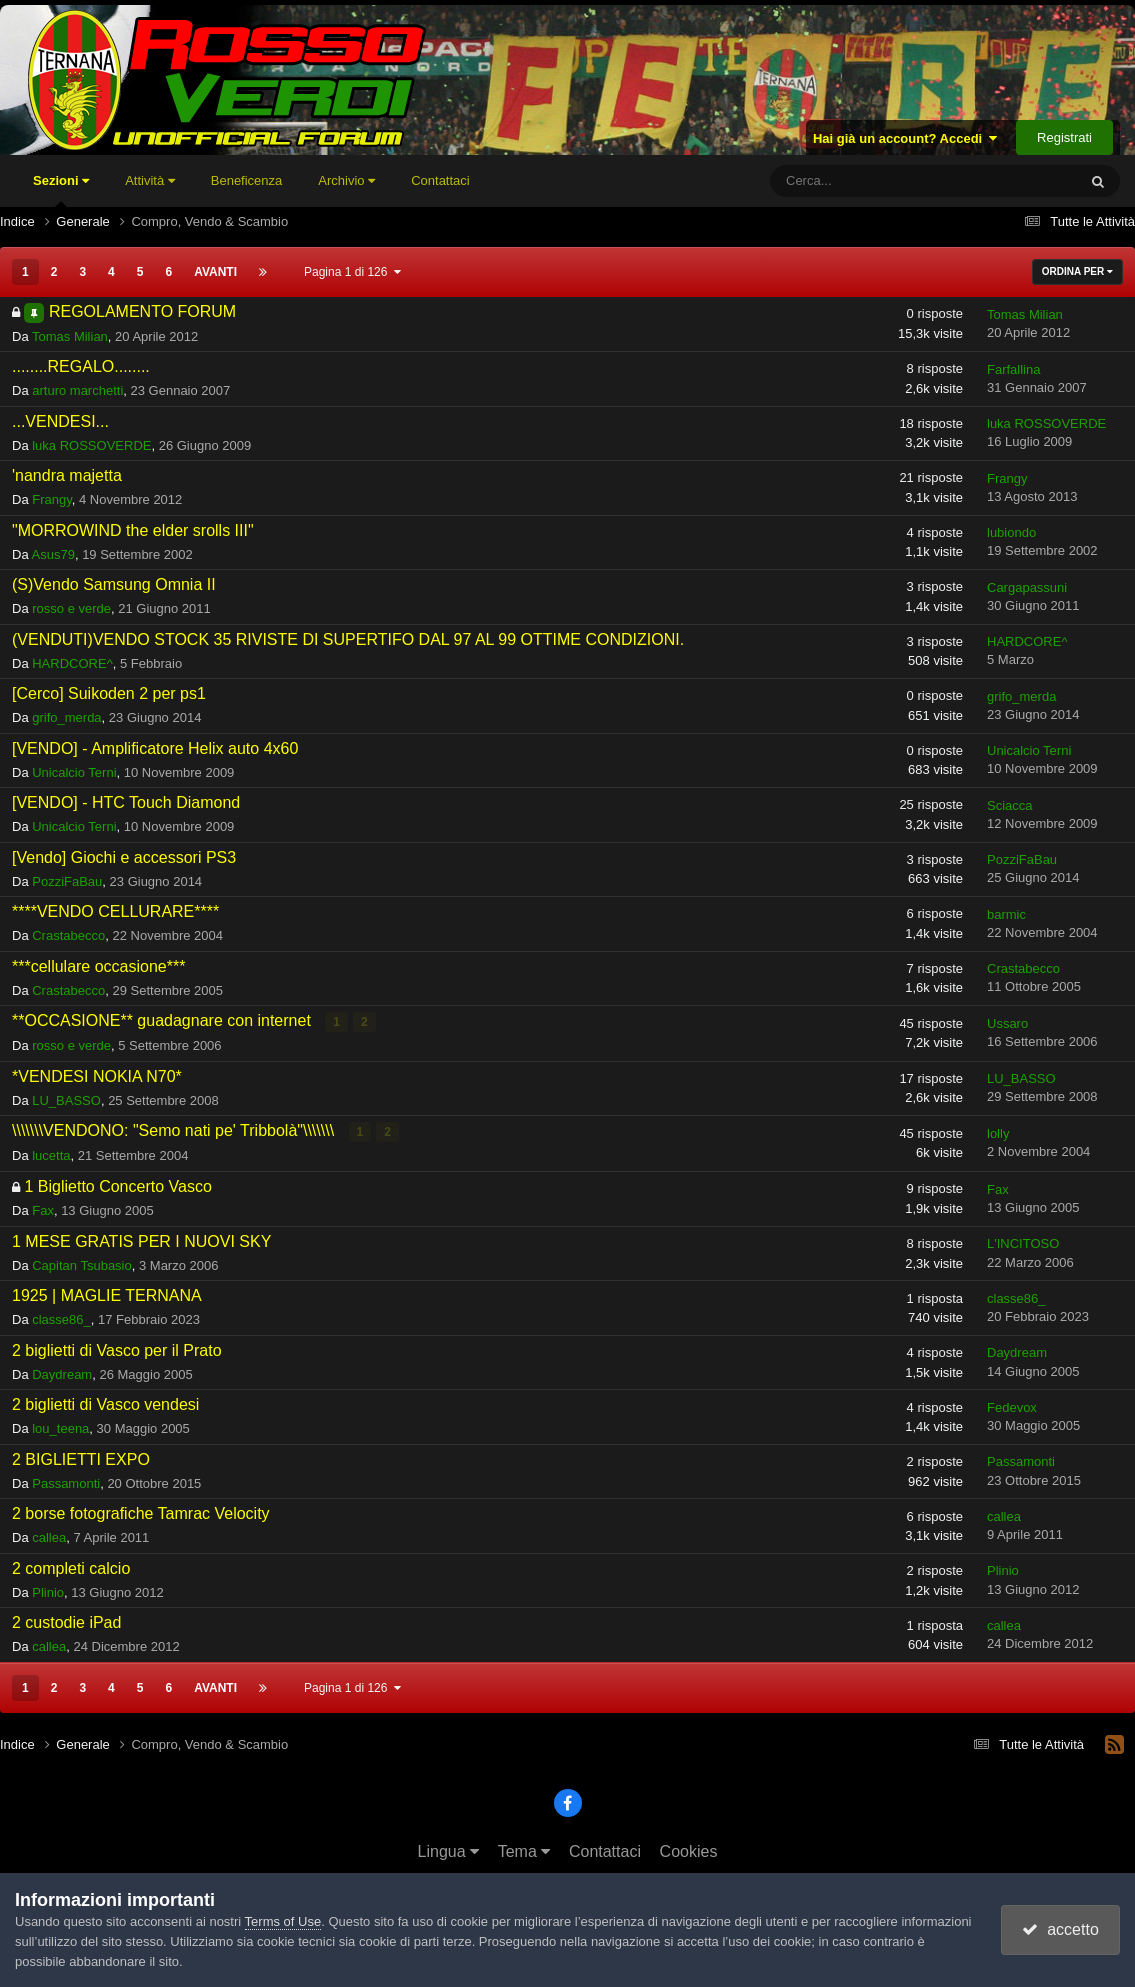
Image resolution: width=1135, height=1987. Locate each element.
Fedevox (1012, 1407)
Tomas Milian (70, 336)
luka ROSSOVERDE (91, 445)
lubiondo (1011, 532)
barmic (1006, 914)
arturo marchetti (77, 390)
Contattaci (440, 180)
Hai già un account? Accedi (905, 138)
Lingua (449, 1851)
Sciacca (1010, 805)
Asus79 (53, 554)
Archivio (346, 180)
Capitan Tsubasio (82, 1265)
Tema (524, 1851)
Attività (150, 180)
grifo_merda (66, 717)
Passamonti (66, 1483)
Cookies (689, 1851)
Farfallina (1013, 369)
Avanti (215, 272)
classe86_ (61, 1319)
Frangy (52, 499)
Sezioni (61, 190)
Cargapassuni (1027, 587)
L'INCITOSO (1023, 1243)
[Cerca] (865, 181)
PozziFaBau (67, 881)
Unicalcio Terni (74, 772)
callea (49, 1537)
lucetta (51, 1155)
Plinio (48, 1592)
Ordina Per (1077, 271)
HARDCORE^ (72, 663)
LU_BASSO (66, 1100)
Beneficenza (247, 180)
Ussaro (1007, 1023)
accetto (1060, 1929)
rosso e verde (71, 608)
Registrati (1064, 137)
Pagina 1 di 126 (352, 272)
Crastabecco (68, 935)
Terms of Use (283, 1921)
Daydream (62, 1374)
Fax (43, 1210)
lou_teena (60, 1428)
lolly (998, 1133)
